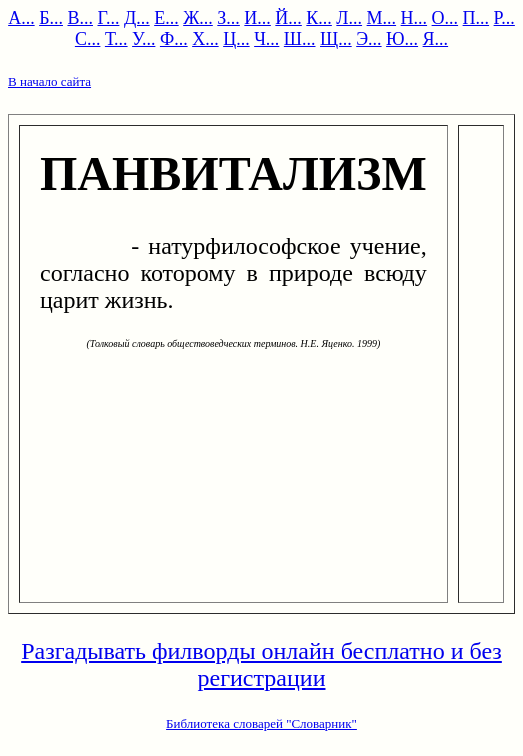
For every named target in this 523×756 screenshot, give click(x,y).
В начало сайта (49, 81)
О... (445, 18)
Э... (368, 39)
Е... (166, 18)
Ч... (266, 39)
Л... (349, 18)
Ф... (174, 39)
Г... (109, 18)
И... (257, 18)
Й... (288, 18)
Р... (504, 18)
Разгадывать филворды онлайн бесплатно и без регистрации (261, 664)
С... (88, 39)
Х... (205, 39)
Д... (137, 18)
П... (476, 18)
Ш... (300, 39)
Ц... (236, 39)
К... (319, 18)
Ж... (198, 18)
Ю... (402, 39)
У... (143, 39)
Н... (414, 18)
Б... (51, 18)
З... (228, 18)
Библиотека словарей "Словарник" (261, 723)
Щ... (336, 39)
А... (21, 18)
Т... (116, 39)
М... (382, 18)
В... (80, 18)
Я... (436, 39)
